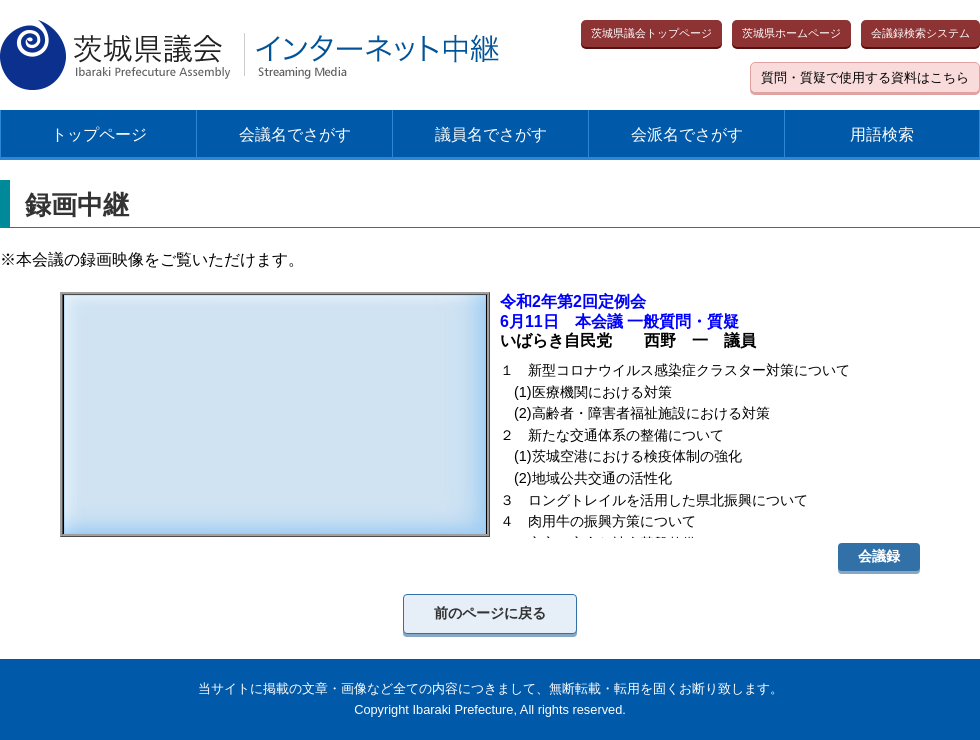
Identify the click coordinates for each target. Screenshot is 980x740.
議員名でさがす (491, 134)
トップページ (99, 134)
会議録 (879, 556)
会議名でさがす (295, 134)
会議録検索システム (920, 33)
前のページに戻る (490, 613)
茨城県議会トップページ (651, 33)
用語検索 (882, 134)
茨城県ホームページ (791, 33)
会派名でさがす (687, 134)
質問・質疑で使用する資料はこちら (865, 77)
